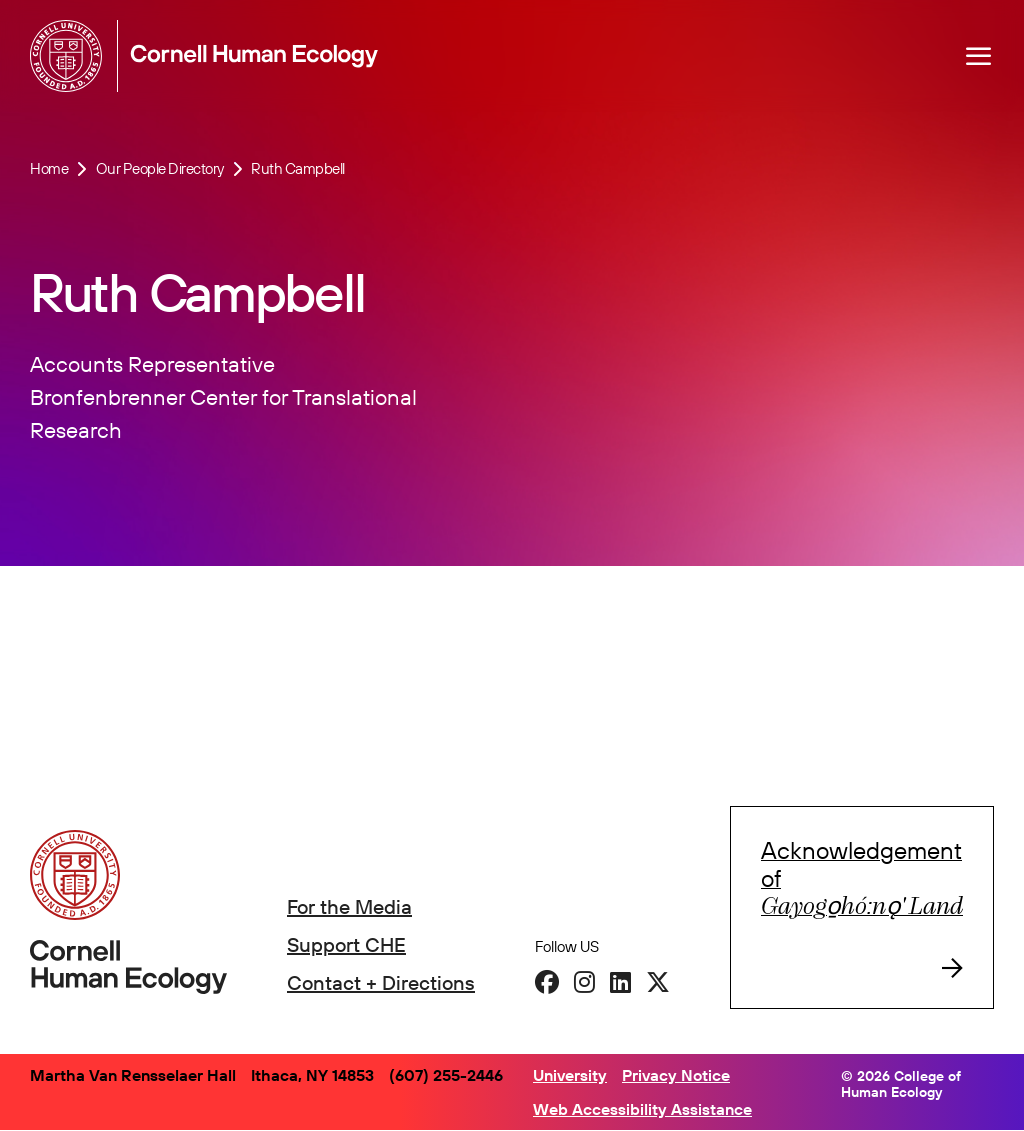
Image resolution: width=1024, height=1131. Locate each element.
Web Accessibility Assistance (642, 1109)
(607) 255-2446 (446, 1075)
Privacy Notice (676, 1075)
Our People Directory (160, 168)
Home (49, 168)
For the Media (349, 906)
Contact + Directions (381, 982)
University (570, 1075)
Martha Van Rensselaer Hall (133, 1075)
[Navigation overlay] (979, 56)
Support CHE (346, 944)
